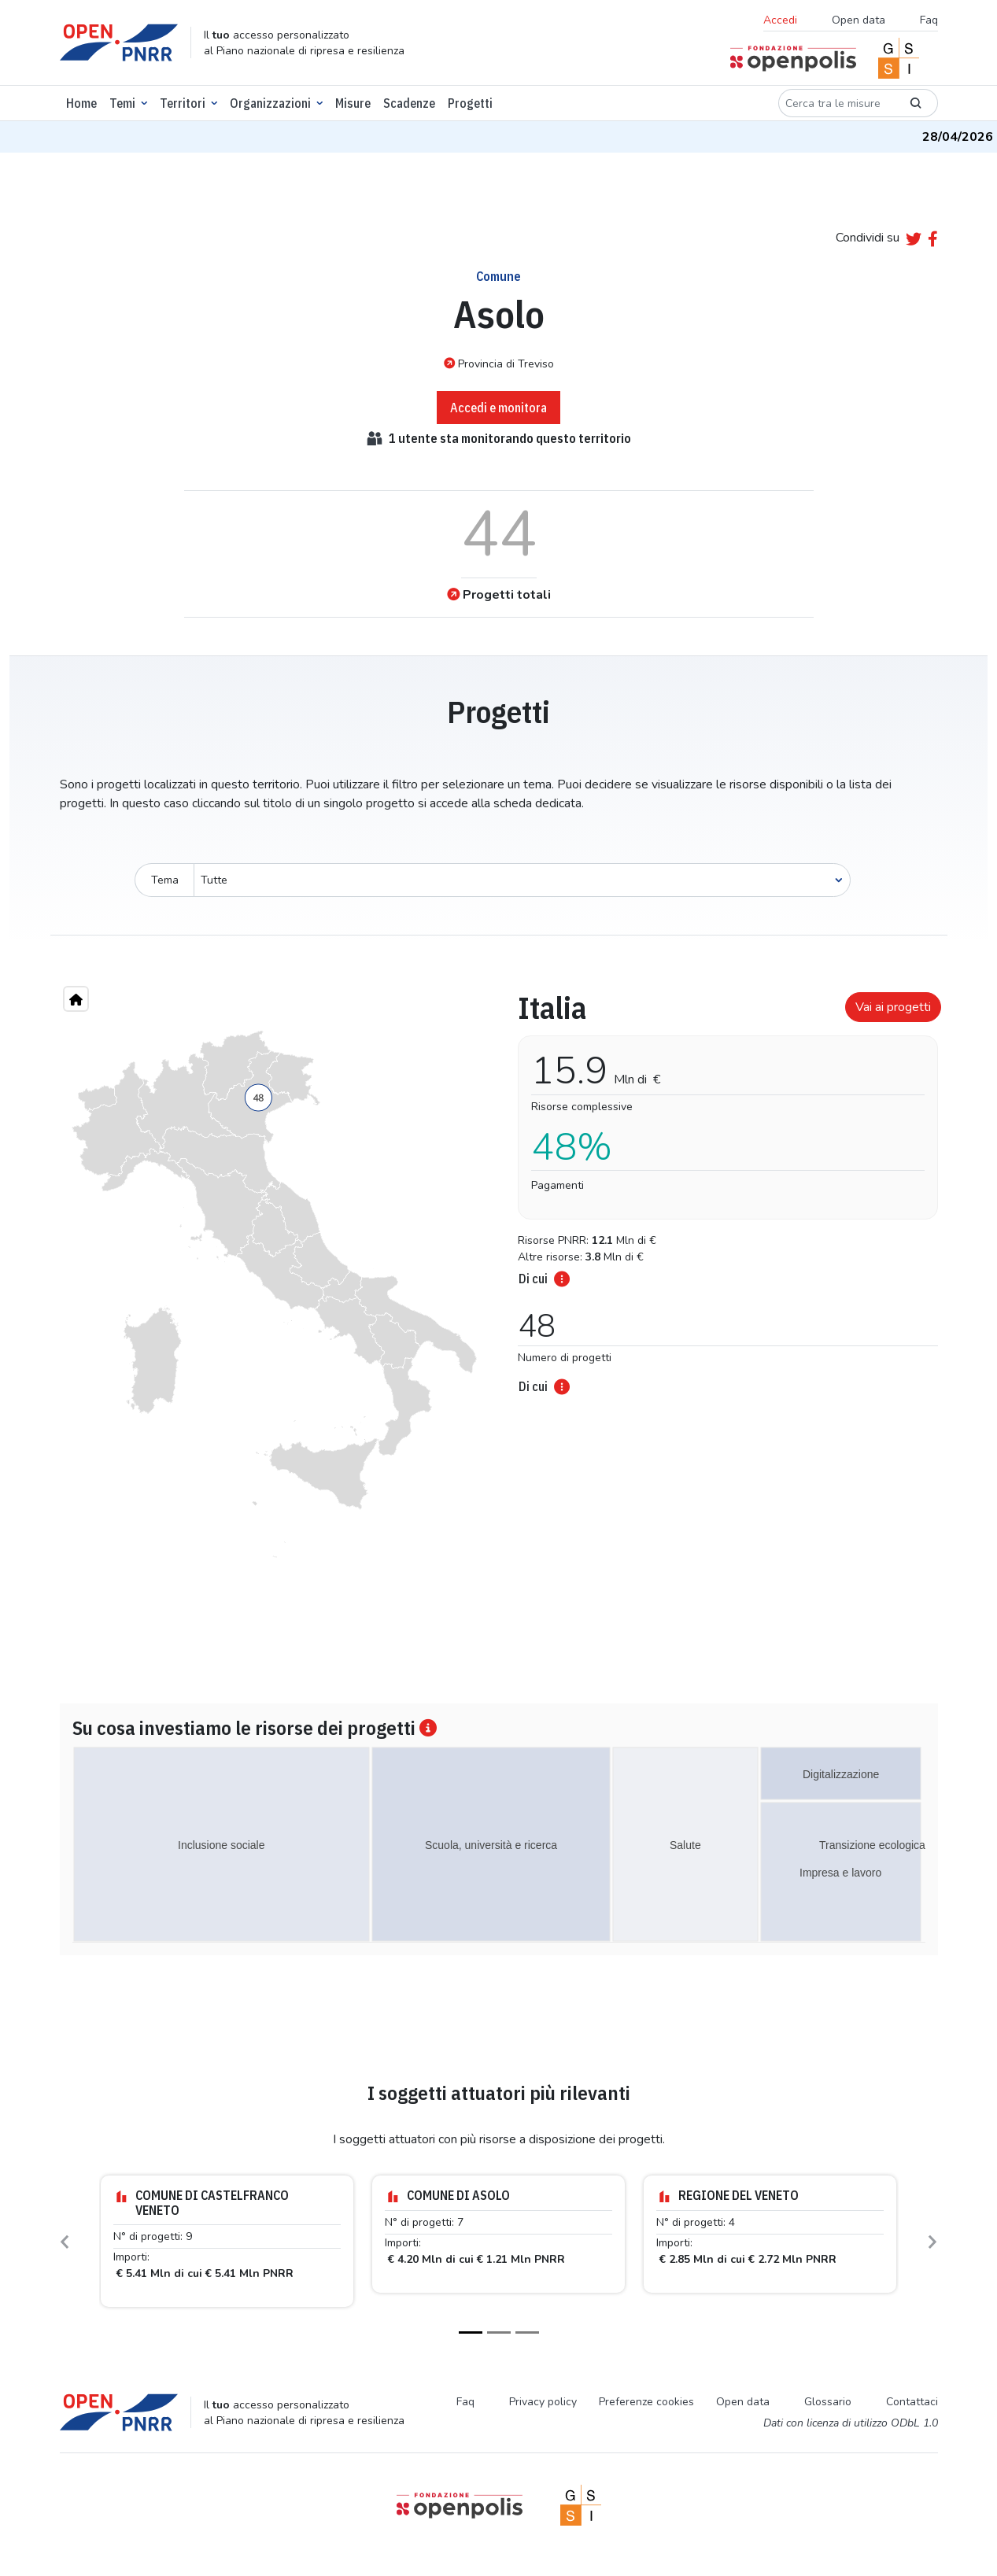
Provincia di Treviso (499, 363)
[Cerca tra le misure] (836, 103)
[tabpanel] (723, 1188)
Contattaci (912, 2401)
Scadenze (409, 103)
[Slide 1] (470, 2332)
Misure (353, 103)
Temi (122, 103)
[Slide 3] (527, 2332)
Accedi (780, 20)
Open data (858, 20)
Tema (165, 880)
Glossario (827, 2401)
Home (81, 103)
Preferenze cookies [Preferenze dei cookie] (646, 2401)
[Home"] (76, 998)
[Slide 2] (499, 2332)
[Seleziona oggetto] (522, 880)
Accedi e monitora (498, 407)
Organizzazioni (270, 103)
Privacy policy (543, 2401)
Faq (929, 20)
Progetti (470, 103)
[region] (275, 1294)
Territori (182, 103)
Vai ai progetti (893, 1007)
